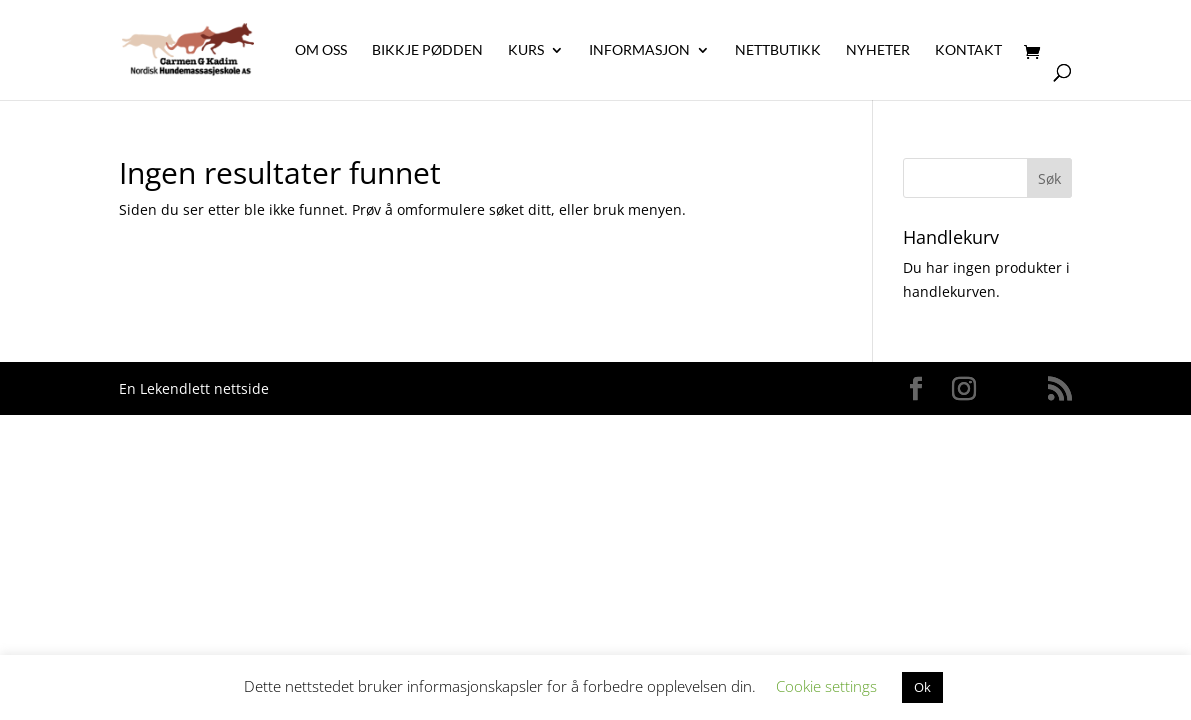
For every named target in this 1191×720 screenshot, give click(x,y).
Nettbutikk (778, 50)
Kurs (526, 50)
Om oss (321, 50)
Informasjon (639, 50)
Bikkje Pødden (427, 50)
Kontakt (968, 50)
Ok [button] (922, 687)
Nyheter (878, 50)
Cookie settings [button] (826, 686)
